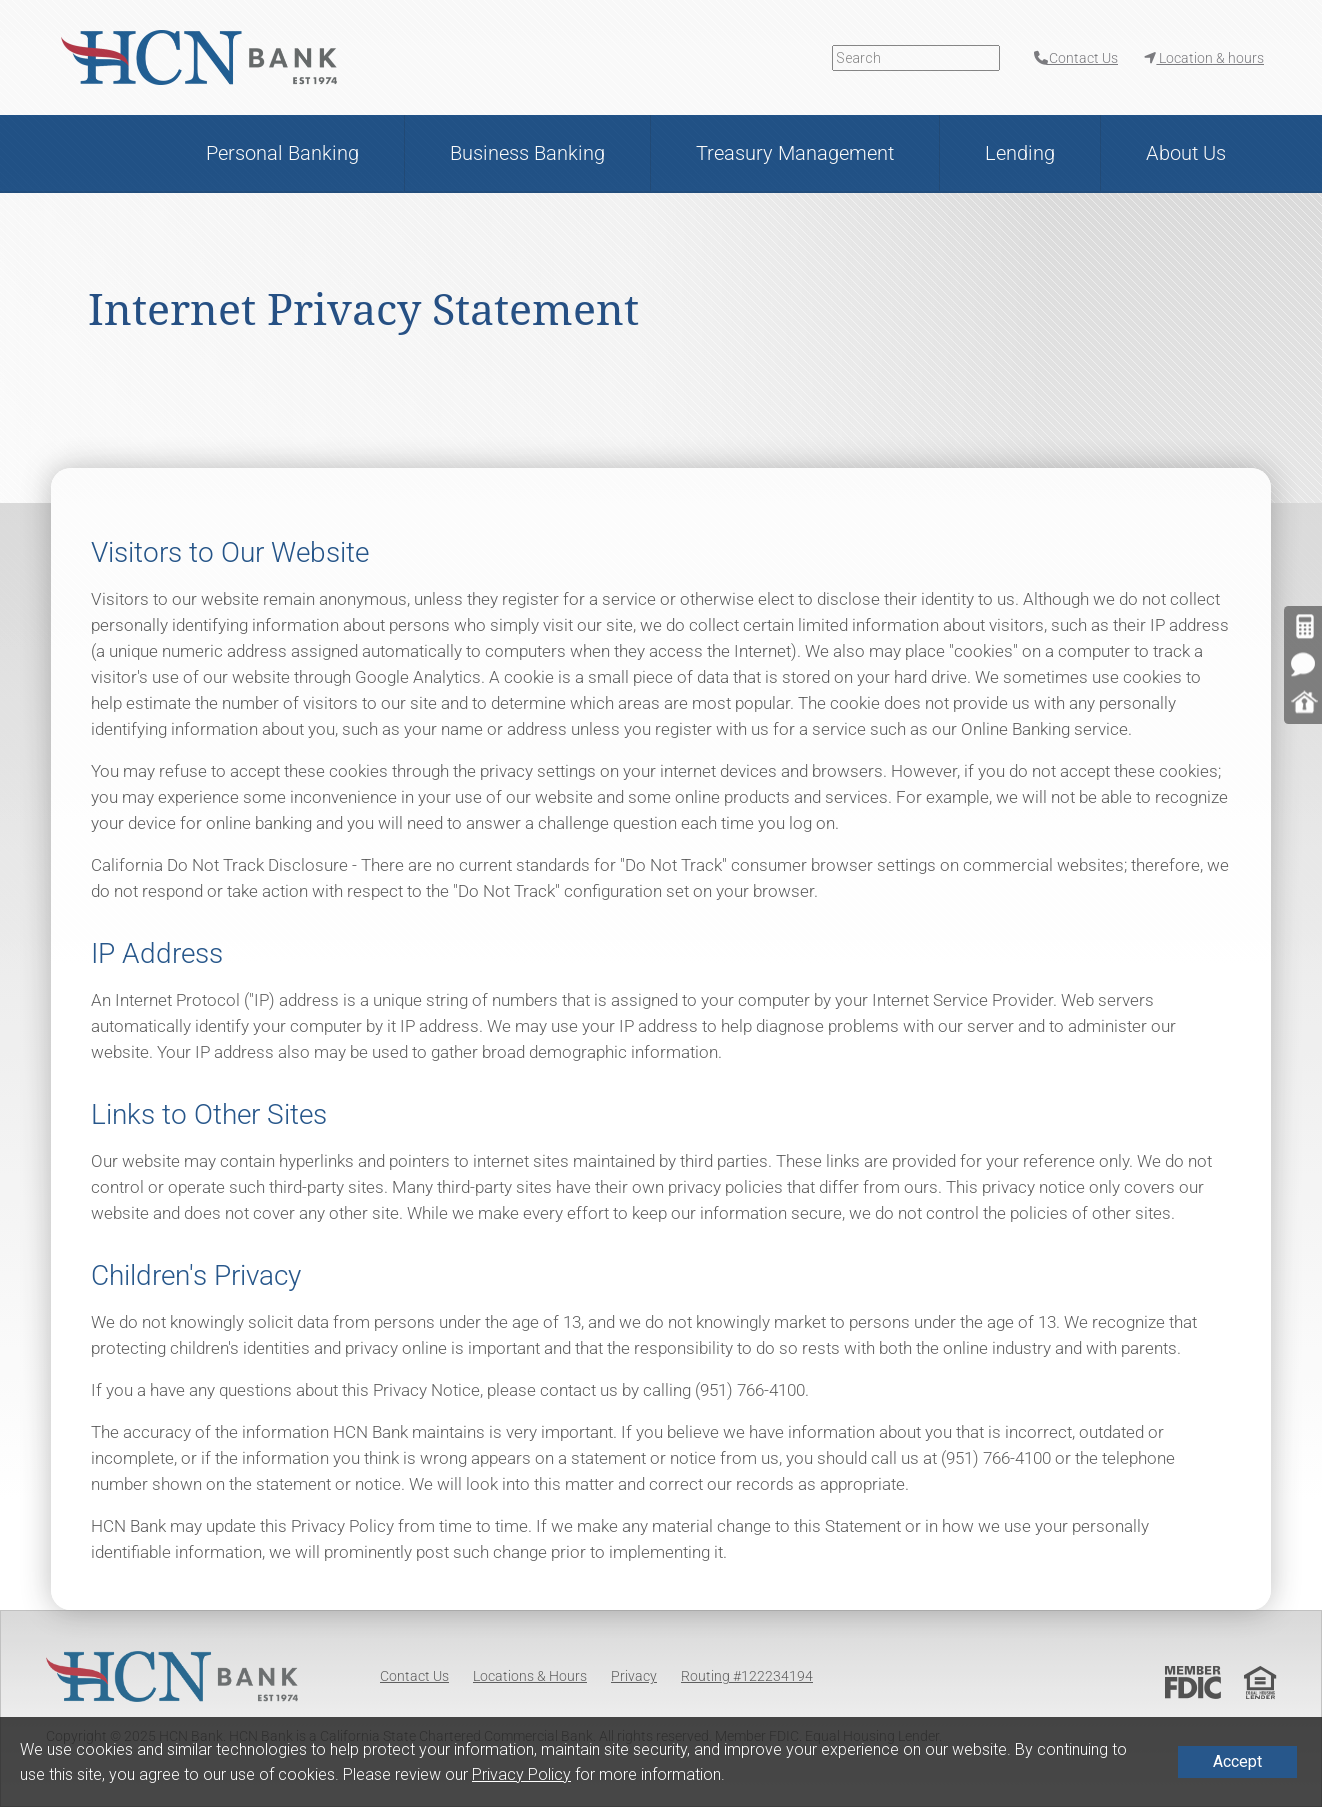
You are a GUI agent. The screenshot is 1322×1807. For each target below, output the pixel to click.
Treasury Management (795, 153)
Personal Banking (282, 153)
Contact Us (414, 1676)
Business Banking (527, 153)
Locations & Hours (530, 1676)
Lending (1020, 153)
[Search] (916, 58)
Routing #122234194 (747, 1676)
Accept (1237, 1761)
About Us (1186, 153)
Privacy (634, 1676)
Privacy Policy (521, 1774)
